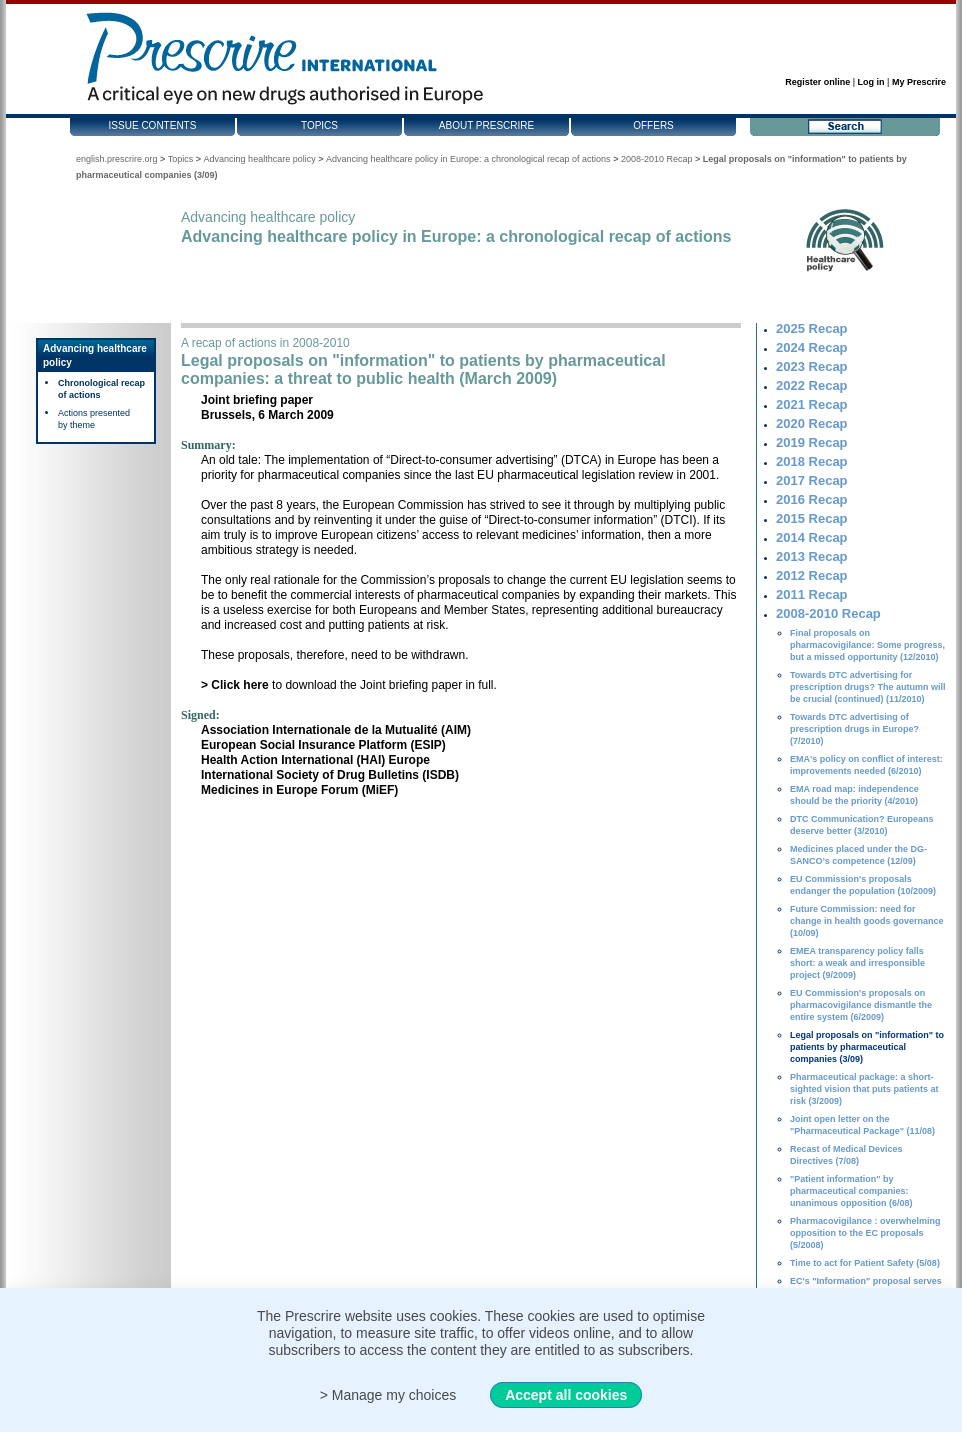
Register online (817, 82)
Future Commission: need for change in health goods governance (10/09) (867, 921)
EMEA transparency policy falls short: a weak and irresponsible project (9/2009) (857, 963)
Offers (653, 125)
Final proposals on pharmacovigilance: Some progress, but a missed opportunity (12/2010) (867, 645)
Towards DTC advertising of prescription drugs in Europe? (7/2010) (854, 729)
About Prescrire (486, 125)
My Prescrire (919, 82)
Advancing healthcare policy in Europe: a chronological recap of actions (468, 159)
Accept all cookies (566, 1395)
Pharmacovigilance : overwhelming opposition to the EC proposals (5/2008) (865, 1233)
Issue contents (153, 125)
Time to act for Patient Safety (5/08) (865, 1263)
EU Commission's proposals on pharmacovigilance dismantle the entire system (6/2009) (861, 1005)
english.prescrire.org (117, 159)
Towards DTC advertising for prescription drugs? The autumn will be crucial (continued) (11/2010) (868, 687)
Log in (871, 82)
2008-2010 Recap (657, 159)
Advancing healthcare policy (260, 159)
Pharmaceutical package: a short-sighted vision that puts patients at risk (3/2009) (864, 1089)
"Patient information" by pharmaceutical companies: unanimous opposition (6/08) (851, 1191)
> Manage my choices (388, 1395)
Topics (319, 125)
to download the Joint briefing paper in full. (349, 685)
